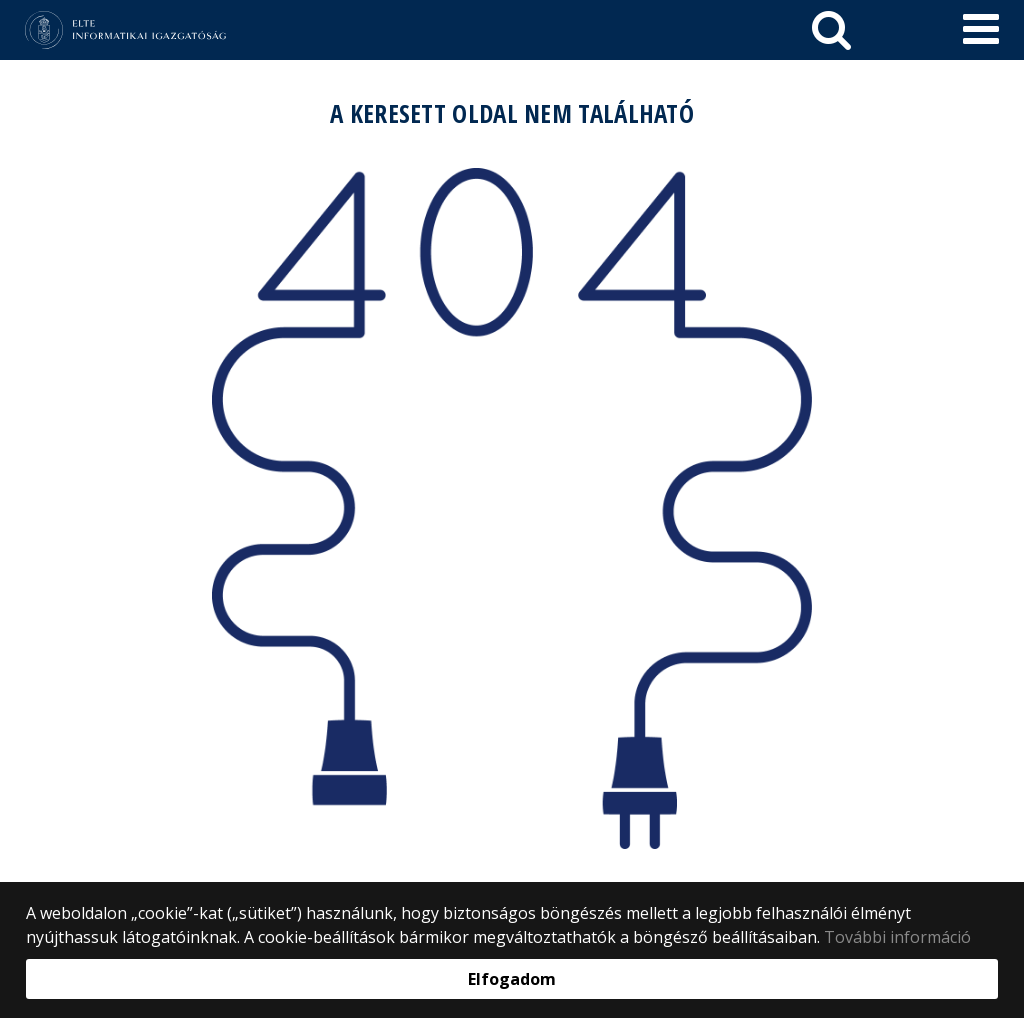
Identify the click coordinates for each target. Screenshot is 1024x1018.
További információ (897, 937)
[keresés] (831, 30)
